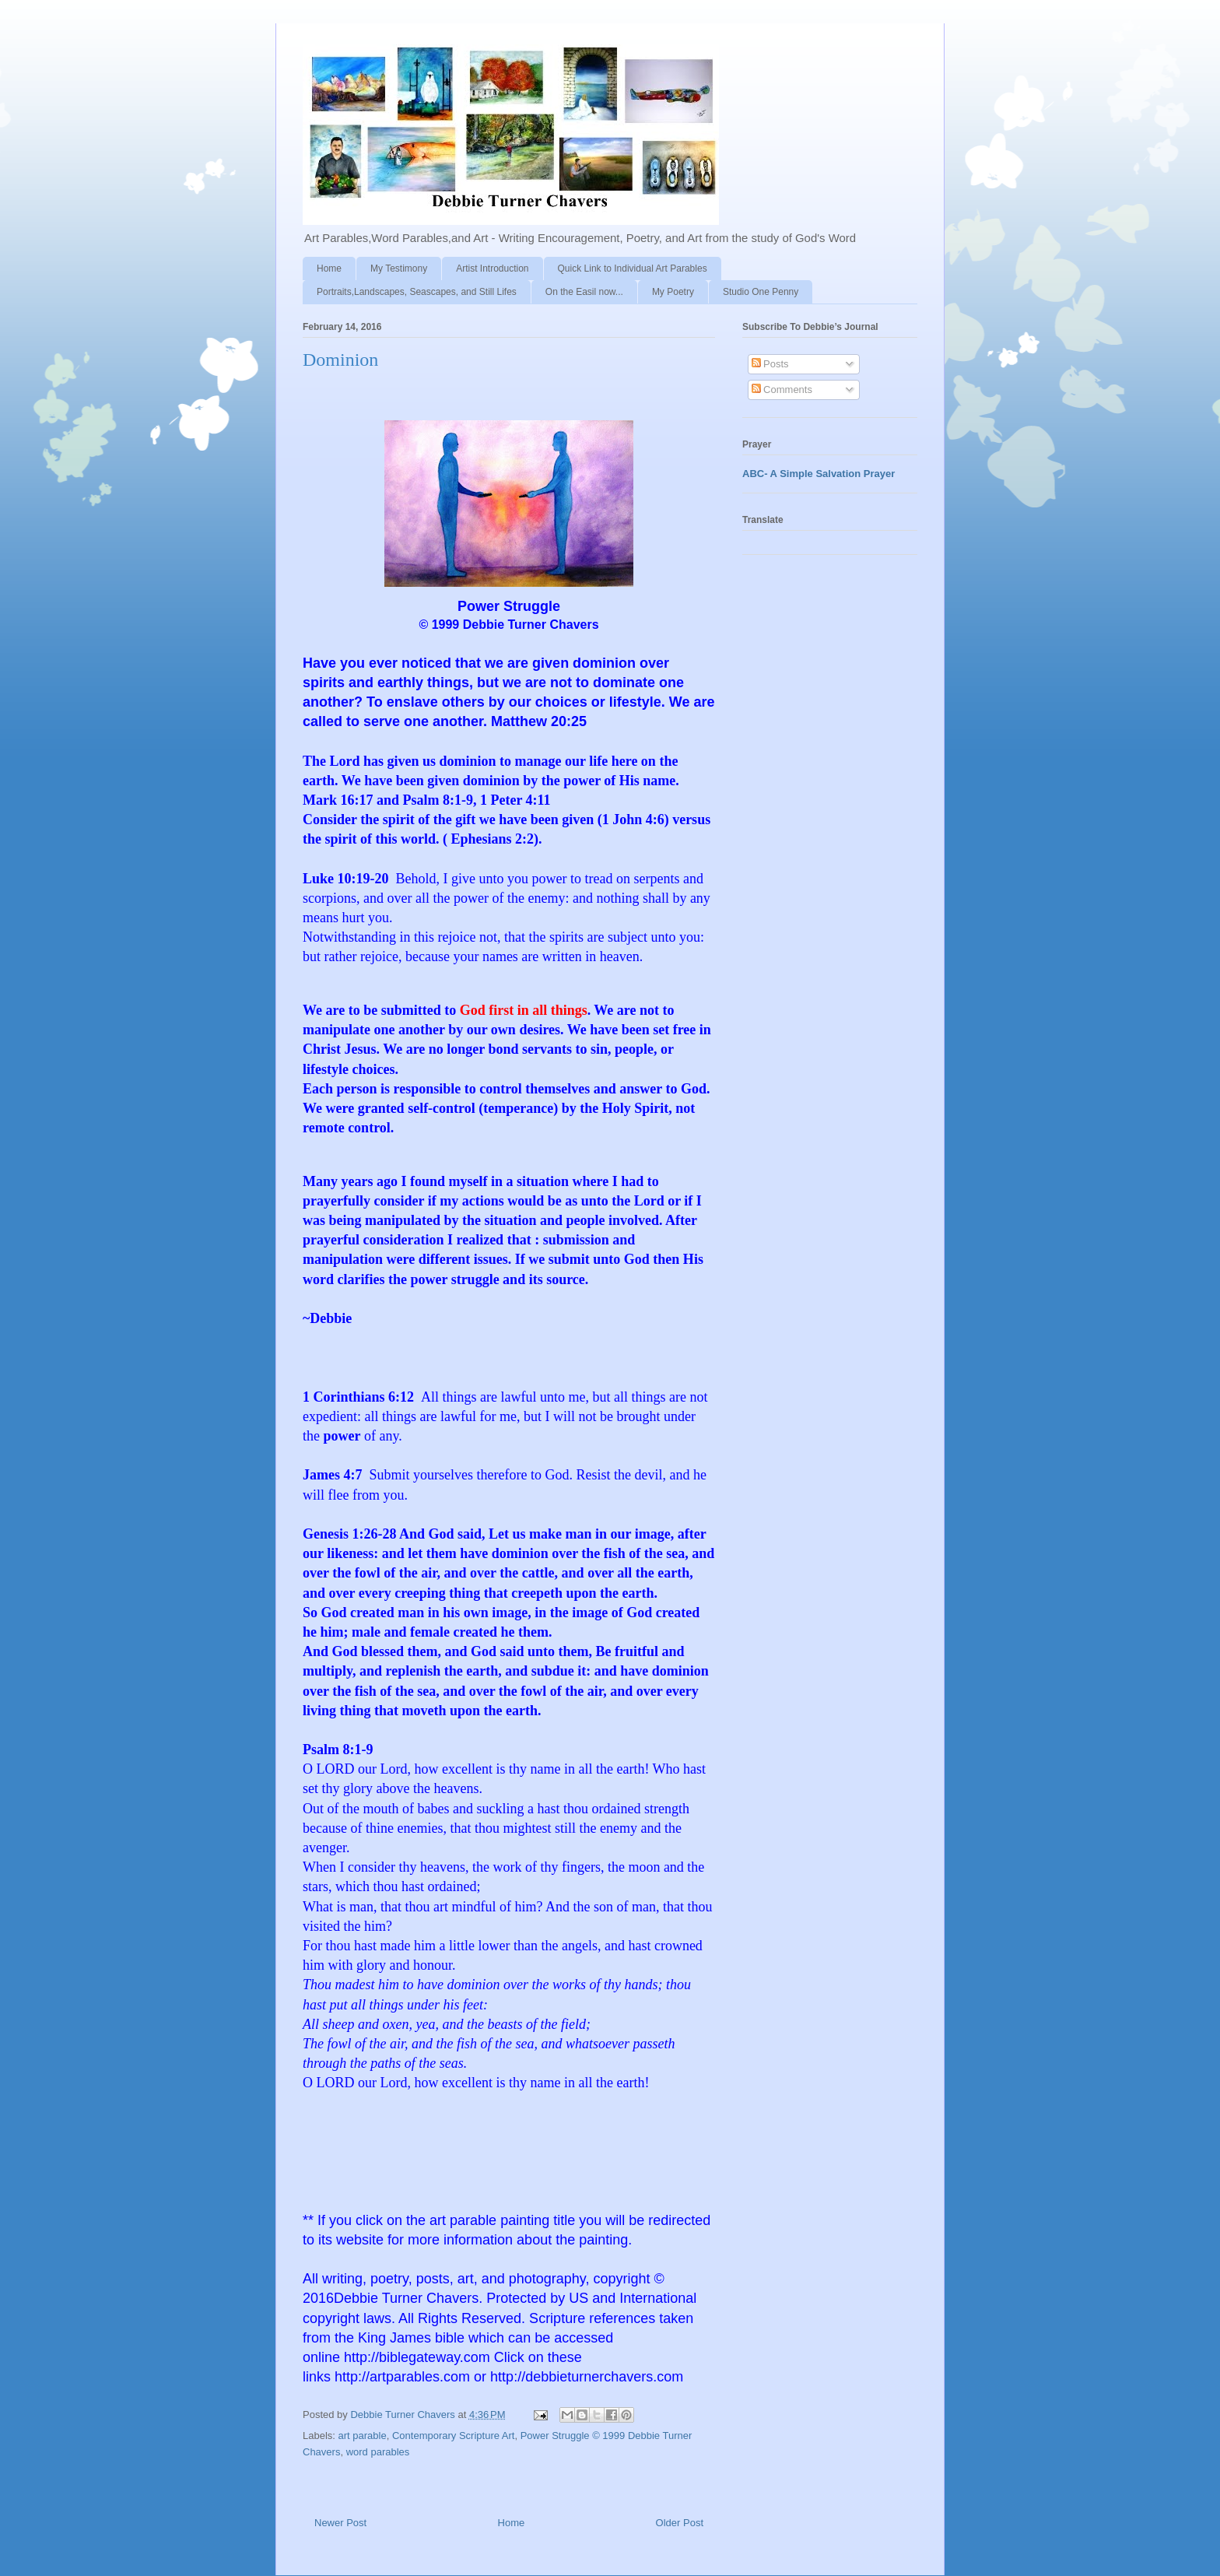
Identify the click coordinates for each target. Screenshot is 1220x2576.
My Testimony (398, 268)
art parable (362, 2435)
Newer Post (340, 2523)
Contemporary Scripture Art (453, 2435)
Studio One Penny (760, 291)
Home (329, 268)
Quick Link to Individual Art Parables (632, 268)
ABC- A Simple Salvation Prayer (818, 473)
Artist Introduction (492, 268)
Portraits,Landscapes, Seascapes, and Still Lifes (417, 291)
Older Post (679, 2523)
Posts (770, 364)
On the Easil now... (584, 291)
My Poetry (673, 291)
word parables (378, 2452)
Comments (782, 389)
